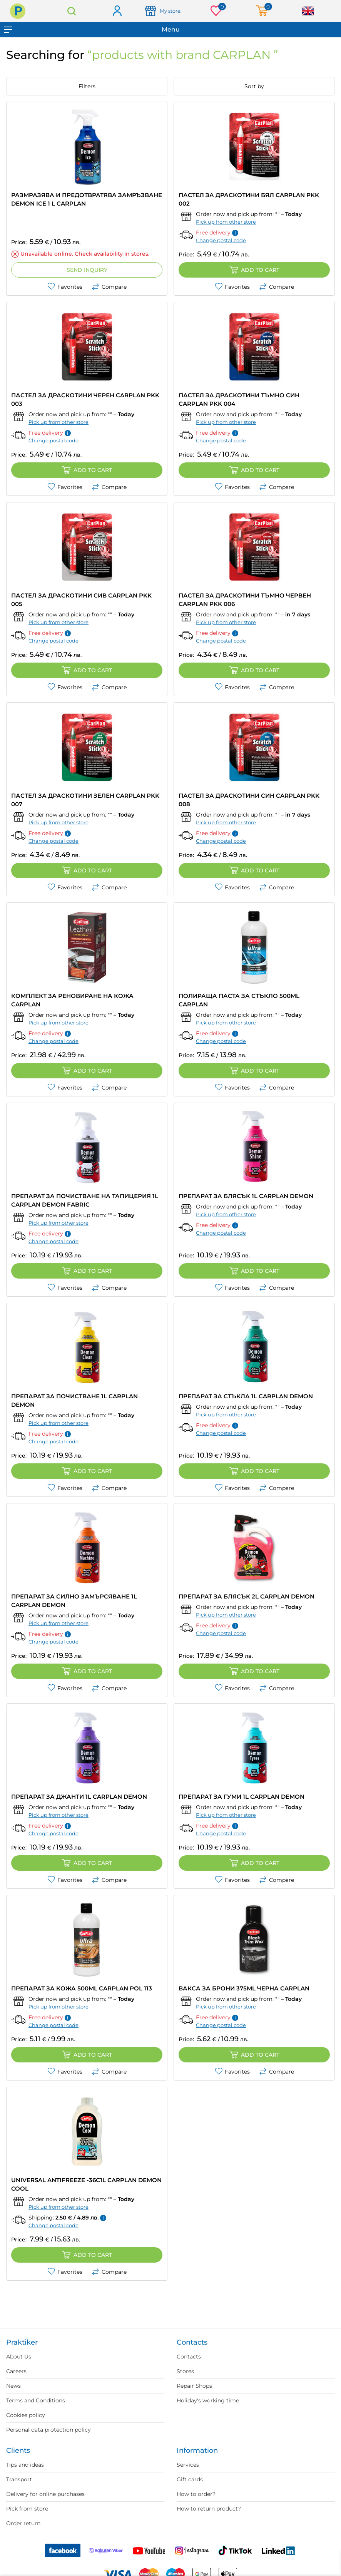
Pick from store (27, 2508)
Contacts (189, 2356)
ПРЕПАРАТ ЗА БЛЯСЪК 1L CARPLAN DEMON (246, 1196)
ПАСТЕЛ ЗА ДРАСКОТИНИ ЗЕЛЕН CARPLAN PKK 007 (85, 800)
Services (188, 2464)
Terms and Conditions (35, 2400)
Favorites (64, 287)
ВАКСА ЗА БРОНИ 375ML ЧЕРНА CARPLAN (244, 1988)
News (13, 2385)
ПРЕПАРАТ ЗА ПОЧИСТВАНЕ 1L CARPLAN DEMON (74, 1400)
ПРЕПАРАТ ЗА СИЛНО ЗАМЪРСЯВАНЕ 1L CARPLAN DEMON (74, 1601)
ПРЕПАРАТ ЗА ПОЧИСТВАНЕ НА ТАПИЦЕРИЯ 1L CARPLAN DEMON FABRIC (84, 1200)
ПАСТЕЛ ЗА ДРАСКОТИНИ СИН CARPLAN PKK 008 (249, 800)
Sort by (254, 86)
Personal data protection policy (48, 2429)
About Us (18, 2356)
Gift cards (190, 2479)
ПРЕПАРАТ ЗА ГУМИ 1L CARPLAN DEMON (241, 1796)
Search (71, 11)
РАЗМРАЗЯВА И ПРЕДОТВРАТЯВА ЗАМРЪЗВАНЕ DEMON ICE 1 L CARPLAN (86, 199)
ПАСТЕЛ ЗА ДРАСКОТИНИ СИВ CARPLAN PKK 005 (81, 600)
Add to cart (254, 270)
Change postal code (221, 240)
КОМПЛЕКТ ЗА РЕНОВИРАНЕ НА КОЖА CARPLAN (72, 1000)
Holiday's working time (208, 2400)
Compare (109, 287)
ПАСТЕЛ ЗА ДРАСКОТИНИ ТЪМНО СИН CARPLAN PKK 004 (239, 399)
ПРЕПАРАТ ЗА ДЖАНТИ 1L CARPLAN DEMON (79, 1796)
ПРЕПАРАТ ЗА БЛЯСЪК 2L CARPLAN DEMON (246, 1596)
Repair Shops (194, 2385)
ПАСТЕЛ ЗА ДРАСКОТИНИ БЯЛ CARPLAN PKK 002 (249, 199)
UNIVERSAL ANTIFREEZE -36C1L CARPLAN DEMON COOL (86, 2184)
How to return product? (209, 2508)
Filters (87, 86)
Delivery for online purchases (45, 2494)
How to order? (196, 2494)
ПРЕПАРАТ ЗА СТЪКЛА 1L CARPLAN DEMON (246, 1396)
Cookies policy (25, 2415)
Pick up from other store (226, 222)
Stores (185, 2371)
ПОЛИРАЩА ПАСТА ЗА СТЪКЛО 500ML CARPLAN (239, 1000)
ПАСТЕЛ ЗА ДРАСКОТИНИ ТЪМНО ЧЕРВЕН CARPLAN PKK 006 (245, 600)
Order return (23, 2523)
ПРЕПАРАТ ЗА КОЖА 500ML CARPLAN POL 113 (81, 1988)
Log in (117, 11)
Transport (19, 2479)
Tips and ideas (25, 2464)
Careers (16, 2371)
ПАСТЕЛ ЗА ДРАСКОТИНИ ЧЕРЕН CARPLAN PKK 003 (85, 399)
